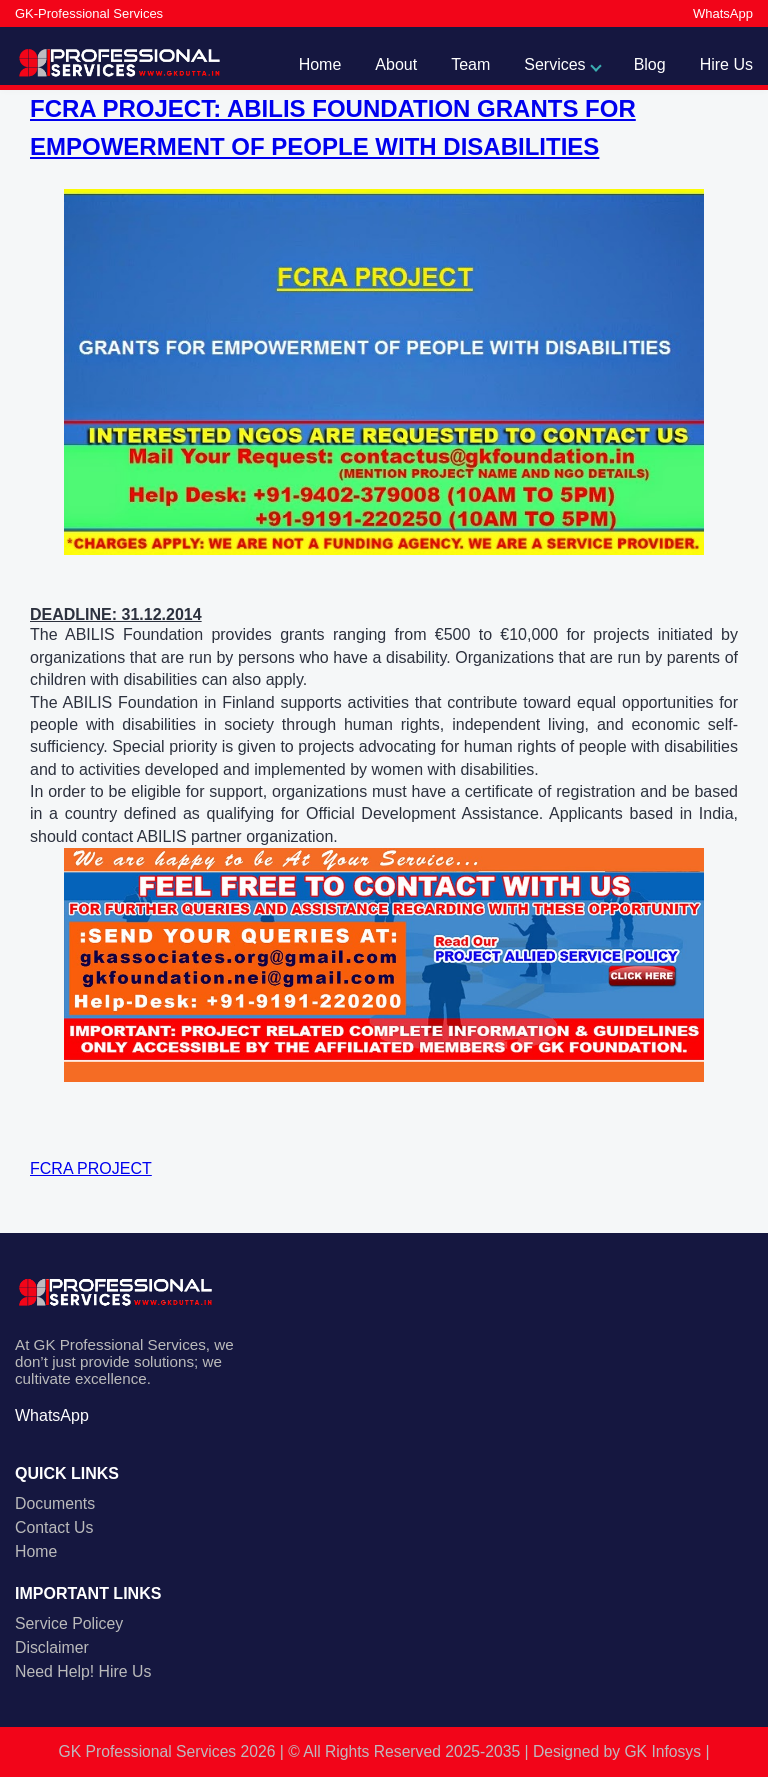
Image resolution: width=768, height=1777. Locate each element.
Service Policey (69, 1623)
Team (470, 64)
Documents (55, 1503)
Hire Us (726, 64)
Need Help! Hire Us (83, 1671)
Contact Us (54, 1527)
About (396, 64)
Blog (650, 64)
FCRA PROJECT (91, 1168)
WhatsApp (723, 13)
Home (320, 64)
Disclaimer (52, 1647)
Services (554, 64)
